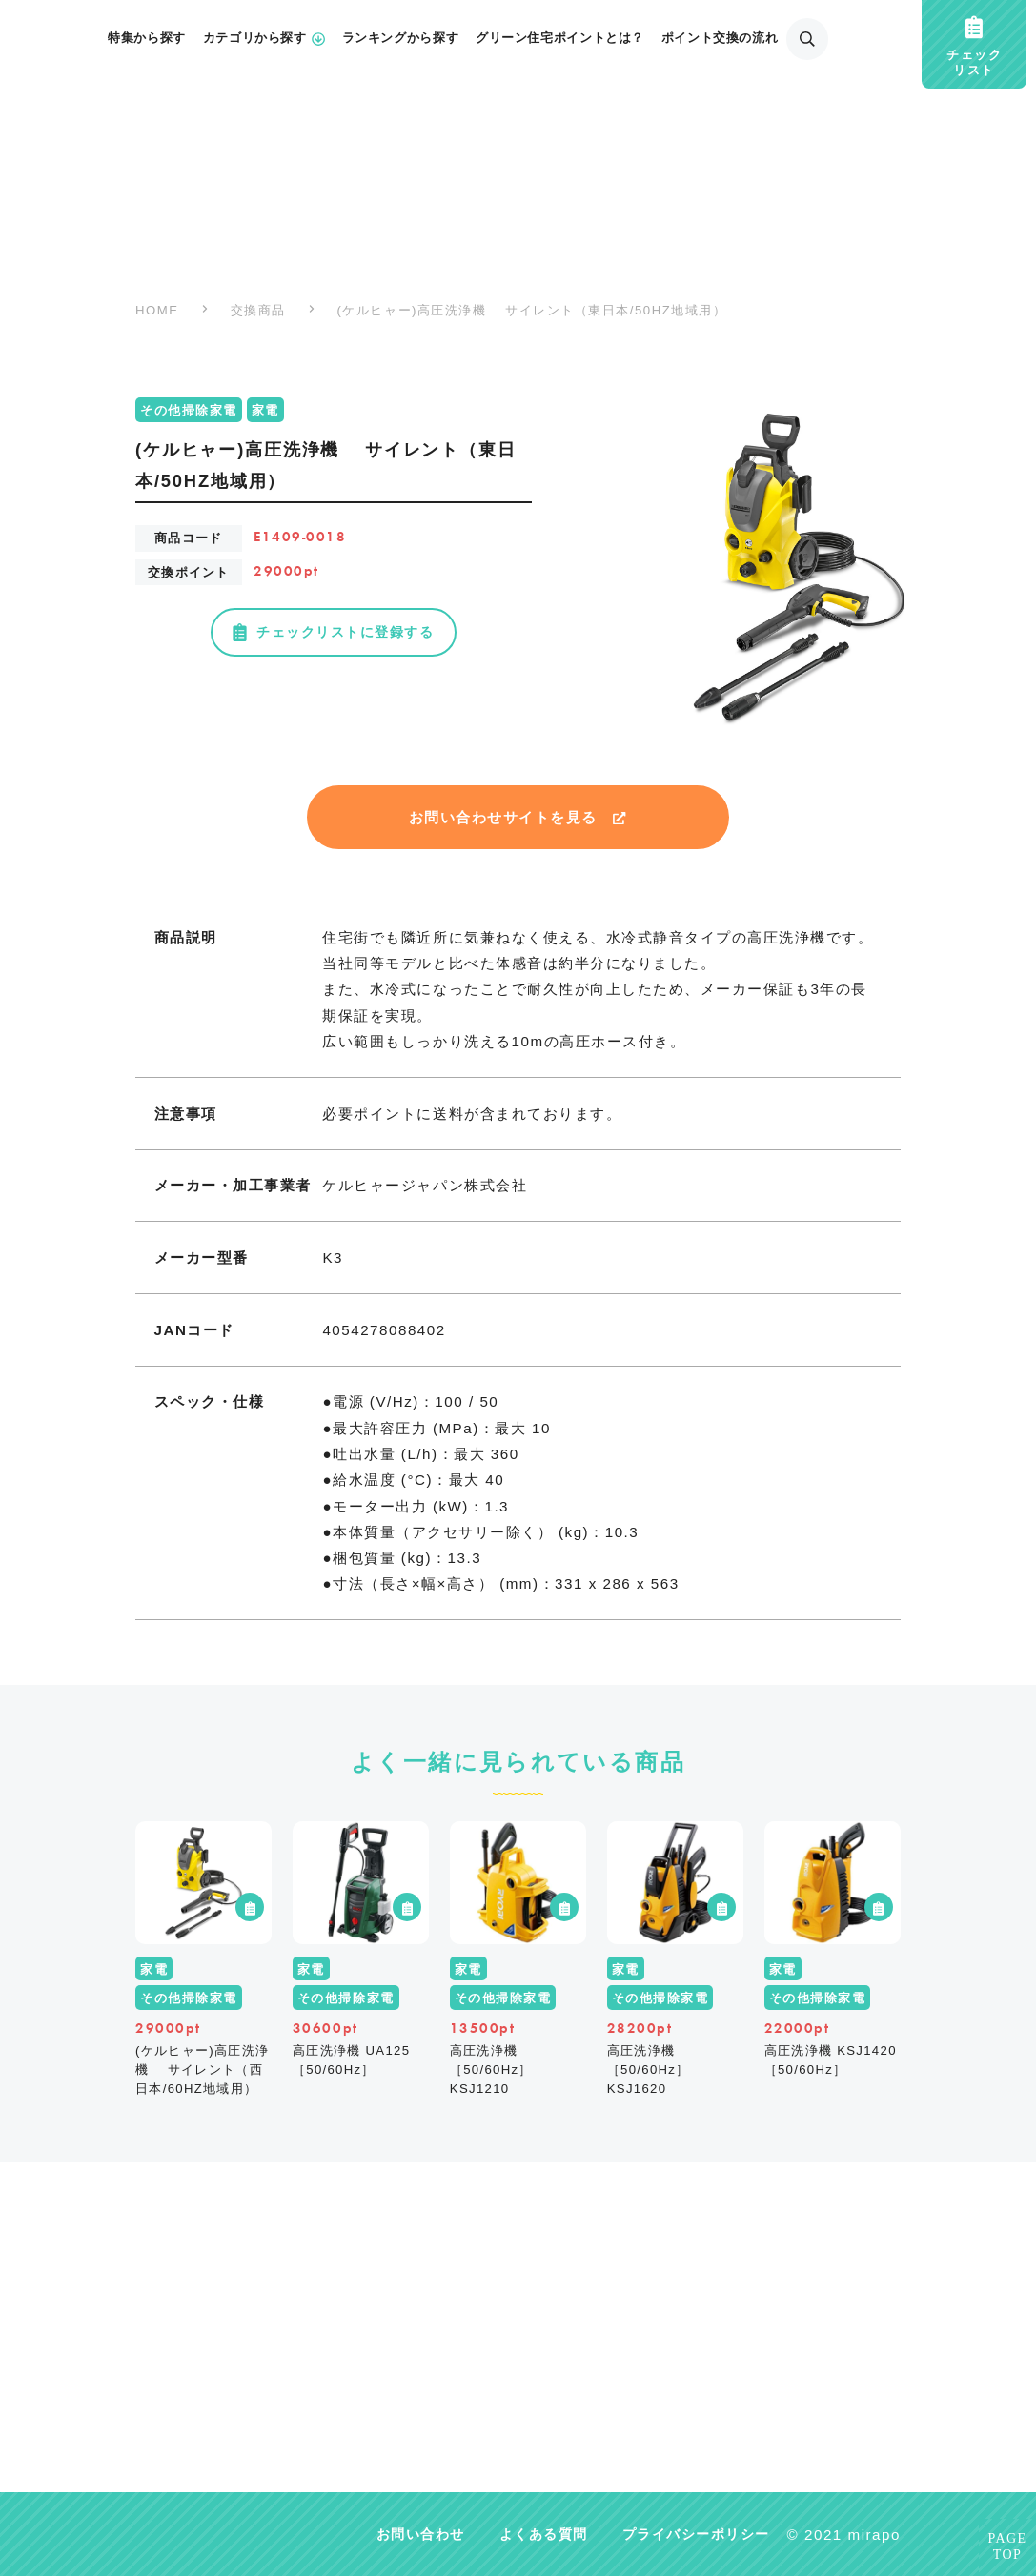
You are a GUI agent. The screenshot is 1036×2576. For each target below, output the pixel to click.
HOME (157, 310)
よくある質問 (543, 2534)
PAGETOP (1007, 2546)
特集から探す (147, 38)
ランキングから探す (400, 38)
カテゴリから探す (264, 38)
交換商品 (258, 310)
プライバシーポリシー (696, 2534)
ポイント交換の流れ (720, 38)
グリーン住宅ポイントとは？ (560, 38)
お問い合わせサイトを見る (518, 817)
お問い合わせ (420, 2534)
